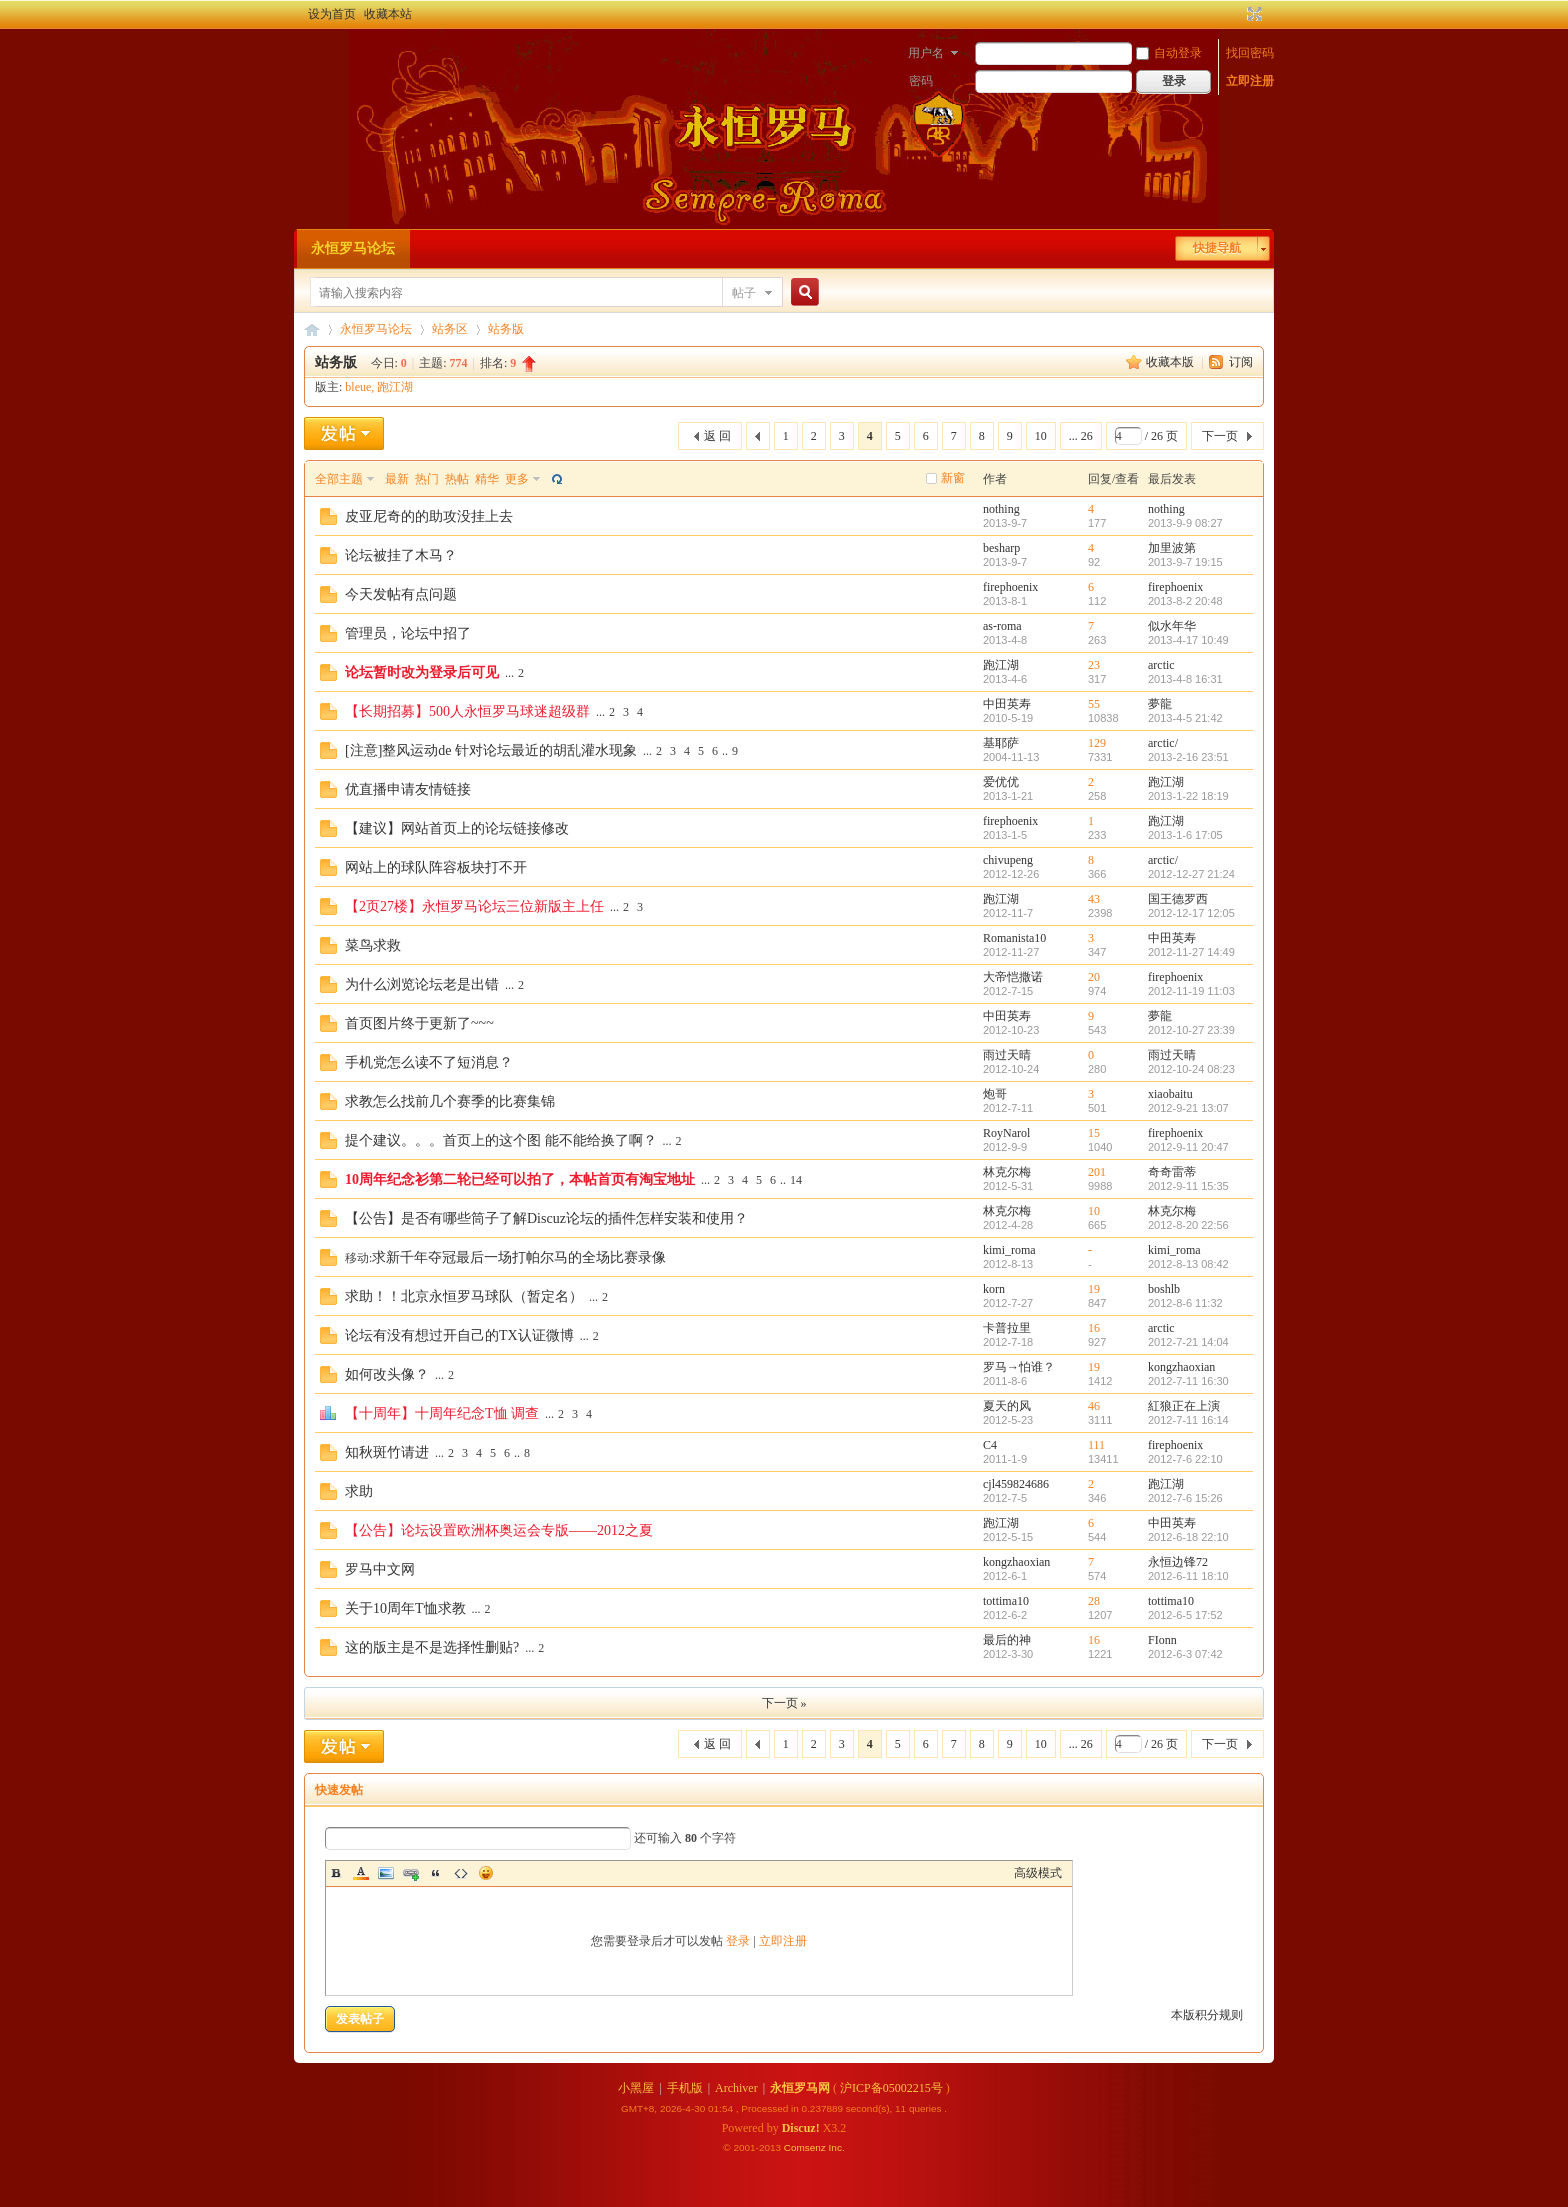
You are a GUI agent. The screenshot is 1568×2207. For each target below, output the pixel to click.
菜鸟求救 (373, 945)
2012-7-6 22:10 (1185, 1459)
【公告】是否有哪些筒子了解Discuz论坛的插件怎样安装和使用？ (546, 1218)
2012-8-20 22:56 (1188, 1225)
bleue (358, 387)
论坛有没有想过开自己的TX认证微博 (459, 1335)
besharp (1001, 548)
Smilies (486, 1873)
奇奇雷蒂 (1172, 1172)
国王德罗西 (1178, 899)
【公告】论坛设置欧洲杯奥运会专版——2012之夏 (499, 1530)
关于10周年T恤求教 (405, 1608)
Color (361, 1873)
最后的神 (1007, 1640)
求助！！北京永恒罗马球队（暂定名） (464, 1296)
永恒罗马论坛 (353, 248)
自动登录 (1169, 53)
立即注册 (1250, 81)
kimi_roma (1009, 1250)
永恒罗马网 (800, 2088)
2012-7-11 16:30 (1188, 1381)
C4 (990, 1445)
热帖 (457, 479)
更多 (517, 479)
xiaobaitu (1170, 1094)
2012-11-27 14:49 (1191, 952)
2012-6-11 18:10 (1188, 1576)
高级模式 (1038, 1873)
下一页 (1220, 436)
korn (994, 1289)
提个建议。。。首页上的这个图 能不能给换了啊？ (501, 1140)
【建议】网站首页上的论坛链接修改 (457, 828)
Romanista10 (1014, 938)
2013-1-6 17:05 (1185, 835)
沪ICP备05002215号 (891, 2088)
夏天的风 (1007, 1406)
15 (1094, 1133)
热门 (427, 479)
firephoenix (1010, 587)
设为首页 (332, 14)
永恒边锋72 (1178, 1562)
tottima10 (1006, 1601)
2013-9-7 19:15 (1185, 562)
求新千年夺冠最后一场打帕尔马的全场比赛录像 (519, 1257)
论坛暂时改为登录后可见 (422, 672)
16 (1094, 1328)
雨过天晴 (1007, 1055)
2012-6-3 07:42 (1185, 1654)
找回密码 (1250, 53)
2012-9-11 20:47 (1188, 1147)
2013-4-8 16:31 (1185, 679)
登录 (738, 1941)
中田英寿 (1007, 704)
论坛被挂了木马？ (401, 555)
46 (1094, 1406)
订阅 (1241, 362)
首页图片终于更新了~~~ (419, 1023)
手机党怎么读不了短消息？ (429, 1062)
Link (411, 1873)
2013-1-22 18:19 (1188, 796)
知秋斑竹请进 (387, 1452)
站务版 (506, 329)
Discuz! (801, 2128)
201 (1097, 1172)
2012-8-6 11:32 (1185, 1303)
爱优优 (1001, 782)
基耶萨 (1001, 743)
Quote (436, 1873)
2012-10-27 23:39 (1191, 1030)
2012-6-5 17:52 (1185, 1615)
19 (1094, 1289)
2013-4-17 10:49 (1188, 640)
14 (796, 1180)
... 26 (1081, 436)
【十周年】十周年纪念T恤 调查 (442, 1413)
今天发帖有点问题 (401, 594)
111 (1096, 1445)
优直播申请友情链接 (408, 789)
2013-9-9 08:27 (1185, 523)
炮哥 (995, 1094)
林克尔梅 (1007, 1172)
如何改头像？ (387, 1374)
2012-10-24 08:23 (1191, 1069)
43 (1094, 899)
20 (1094, 977)
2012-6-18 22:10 (1188, 1537)
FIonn (1162, 1640)
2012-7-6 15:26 (1185, 1498)
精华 (487, 479)
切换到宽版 (1252, 14)
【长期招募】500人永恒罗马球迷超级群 (467, 711)
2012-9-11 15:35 (1188, 1186)
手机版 (685, 2088)
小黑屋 (636, 2088)
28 (1094, 1601)
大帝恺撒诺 (1013, 977)
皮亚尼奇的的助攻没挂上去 (429, 516)
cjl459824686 (1016, 1484)
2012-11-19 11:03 (1191, 991)
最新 (397, 479)
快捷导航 (1217, 248)
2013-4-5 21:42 (1185, 718)
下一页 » (784, 1703)
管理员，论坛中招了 (408, 633)
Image (386, 1873)
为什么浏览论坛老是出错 (422, 984)
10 (1041, 436)
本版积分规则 (1207, 2015)
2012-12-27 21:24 (1191, 874)
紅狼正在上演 (1184, 1406)
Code (461, 1873)
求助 (359, 1491)
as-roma (1002, 626)
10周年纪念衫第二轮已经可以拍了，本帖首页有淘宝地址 (520, 1179)
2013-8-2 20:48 (1185, 601)
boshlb (1164, 1289)
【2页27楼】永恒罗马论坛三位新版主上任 (474, 906)
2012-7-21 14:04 (1188, 1342)
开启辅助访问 (1236, 14)
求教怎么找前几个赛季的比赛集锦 (450, 1101)
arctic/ (1163, 743)
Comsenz (806, 2147)
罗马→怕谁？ (1019, 1367)
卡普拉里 (1007, 1328)
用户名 (926, 53)
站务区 (450, 329)
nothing (1001, 509)
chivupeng (1008, 860)
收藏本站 (388, 14)
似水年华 (1172, 626)
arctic (1161, 665)
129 (1097, 743)
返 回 (717, 436)
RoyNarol (1006, 1133)
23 (1094, 665)
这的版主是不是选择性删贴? (432, 1647)
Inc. (837, 2147)
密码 (921, 81)
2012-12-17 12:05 (1191, 913)
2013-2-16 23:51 (1188, 757)
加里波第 (1172, 548)
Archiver (736, 2088)
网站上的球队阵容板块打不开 (436, 867)
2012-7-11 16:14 (1188, 1420)
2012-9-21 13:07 (1188, 1108)
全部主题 (339, 479)
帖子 (744, 293)
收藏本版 (1171, 362)
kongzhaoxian (1181, 1367)
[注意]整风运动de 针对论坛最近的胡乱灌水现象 (491, 750)
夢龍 (1160, 704)
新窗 (953, 478)
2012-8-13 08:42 (1188, 1264)
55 (1094, 704)
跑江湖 (395, 387)
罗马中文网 (380, 1569)
